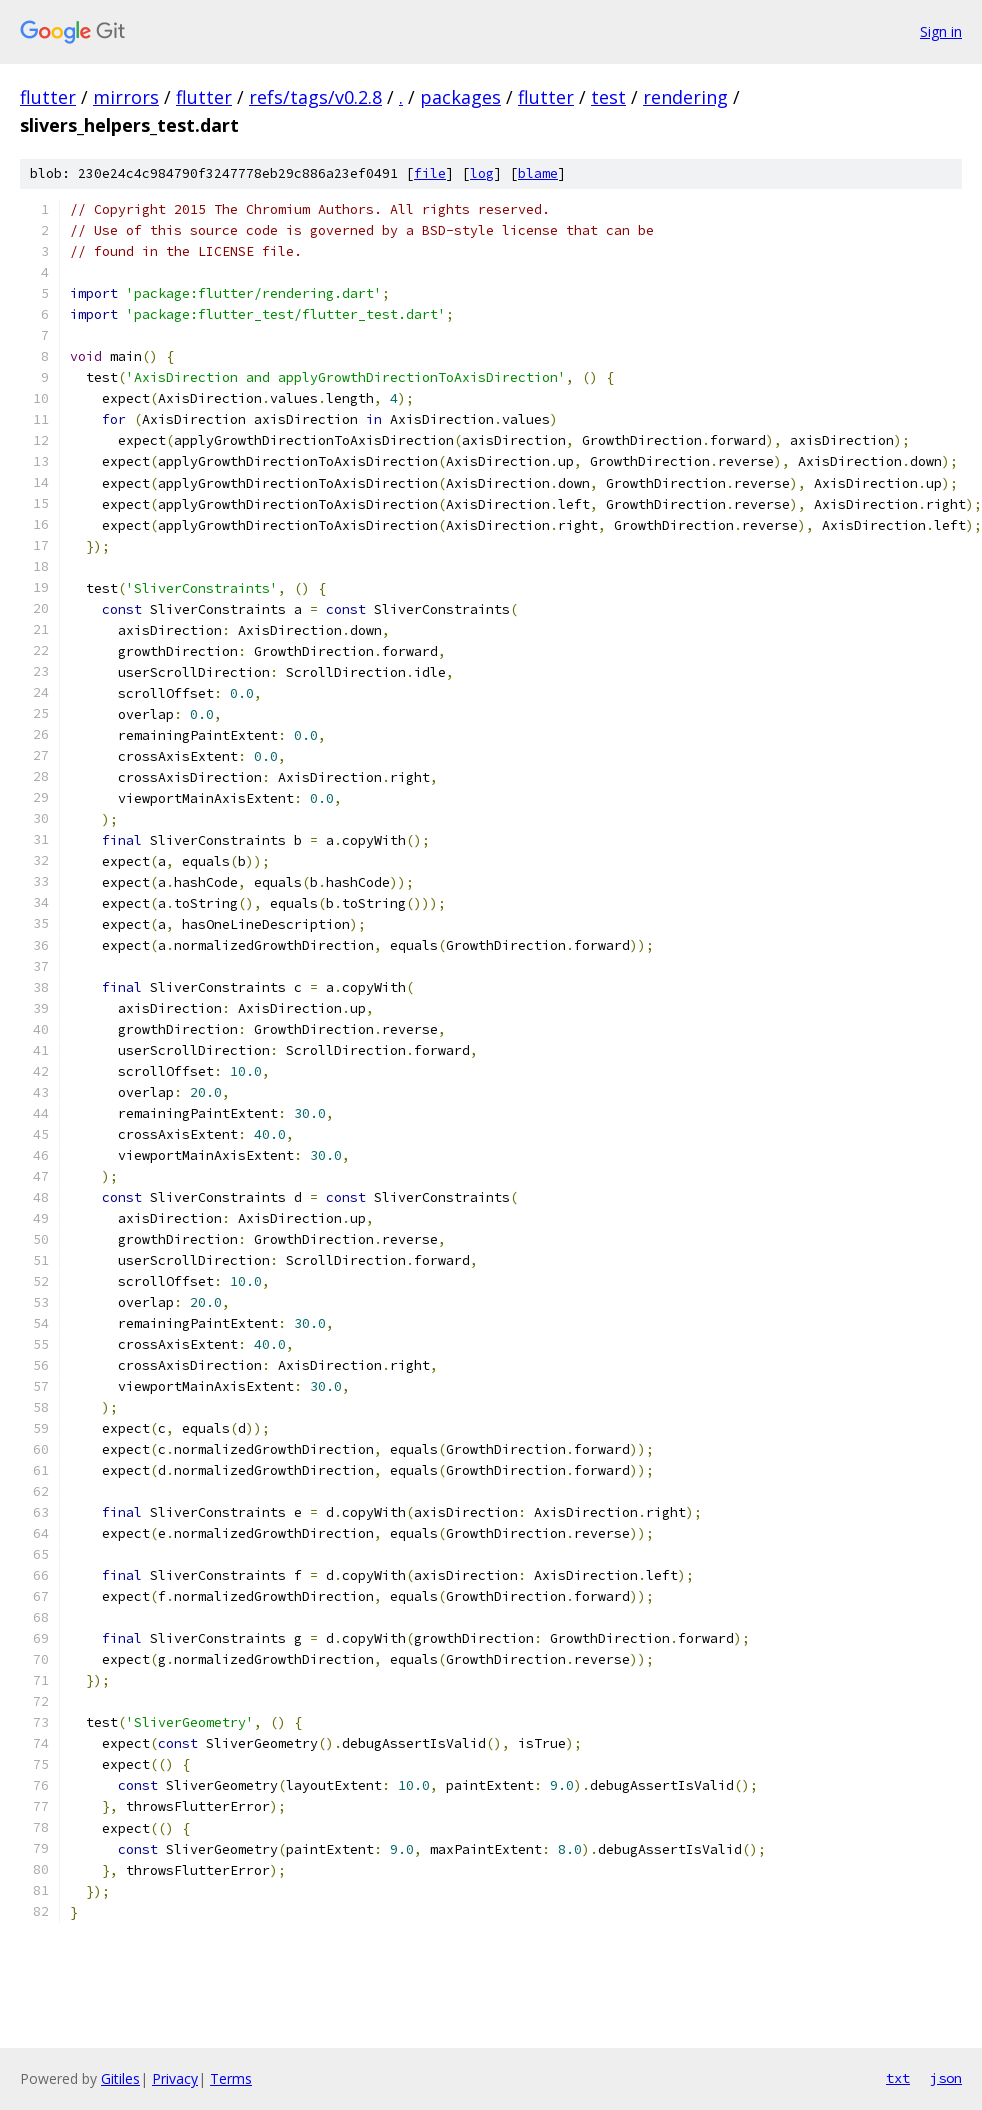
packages (460, 97)
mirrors (126, 97)
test (608, 97)
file (430, 173)
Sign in (941, 31)
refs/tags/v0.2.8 (315, 97)
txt (898, 2078)
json (946, 2078)
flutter (48, 97)
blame (538, 173)
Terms (231, 2078)
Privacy (175, 2078)
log (482, 173)
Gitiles (120, 2078)
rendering (685, 97)
